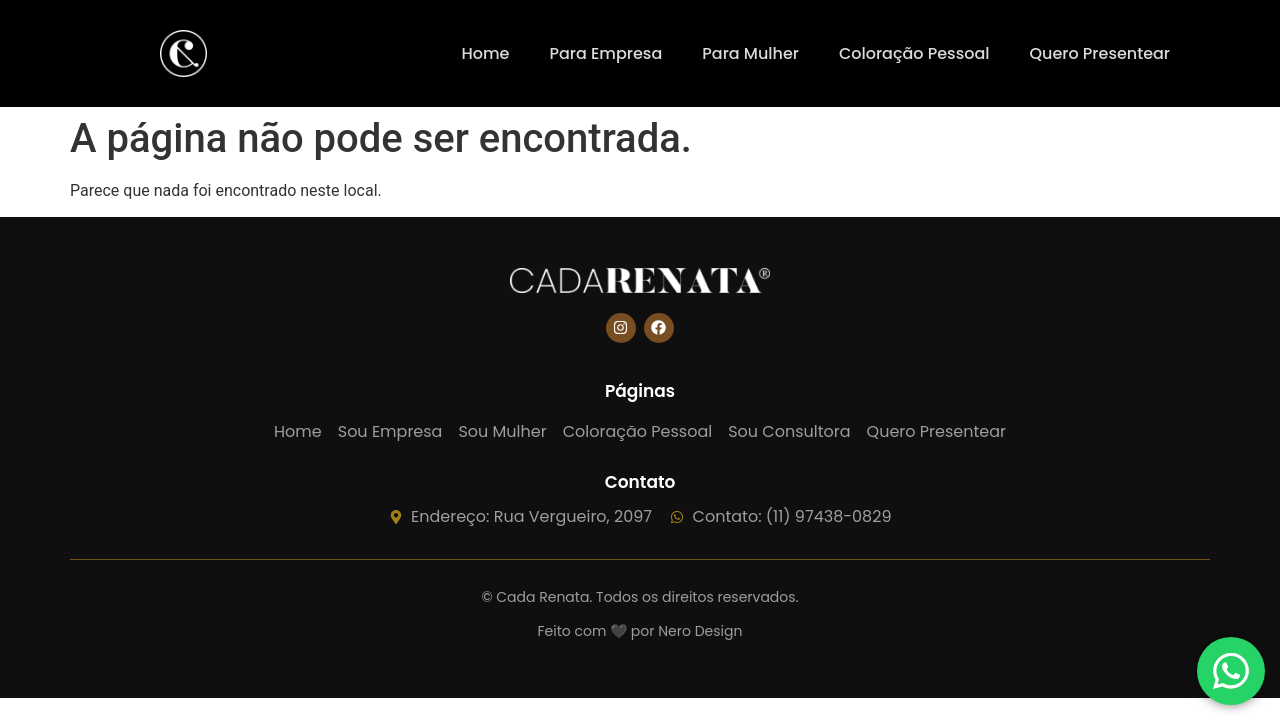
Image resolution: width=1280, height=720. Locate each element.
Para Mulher (750, 53)
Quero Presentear (1099, 53)
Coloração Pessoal (914, 53)
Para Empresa (605, 53)
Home (485, 53)
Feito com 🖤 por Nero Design (640, 631)
